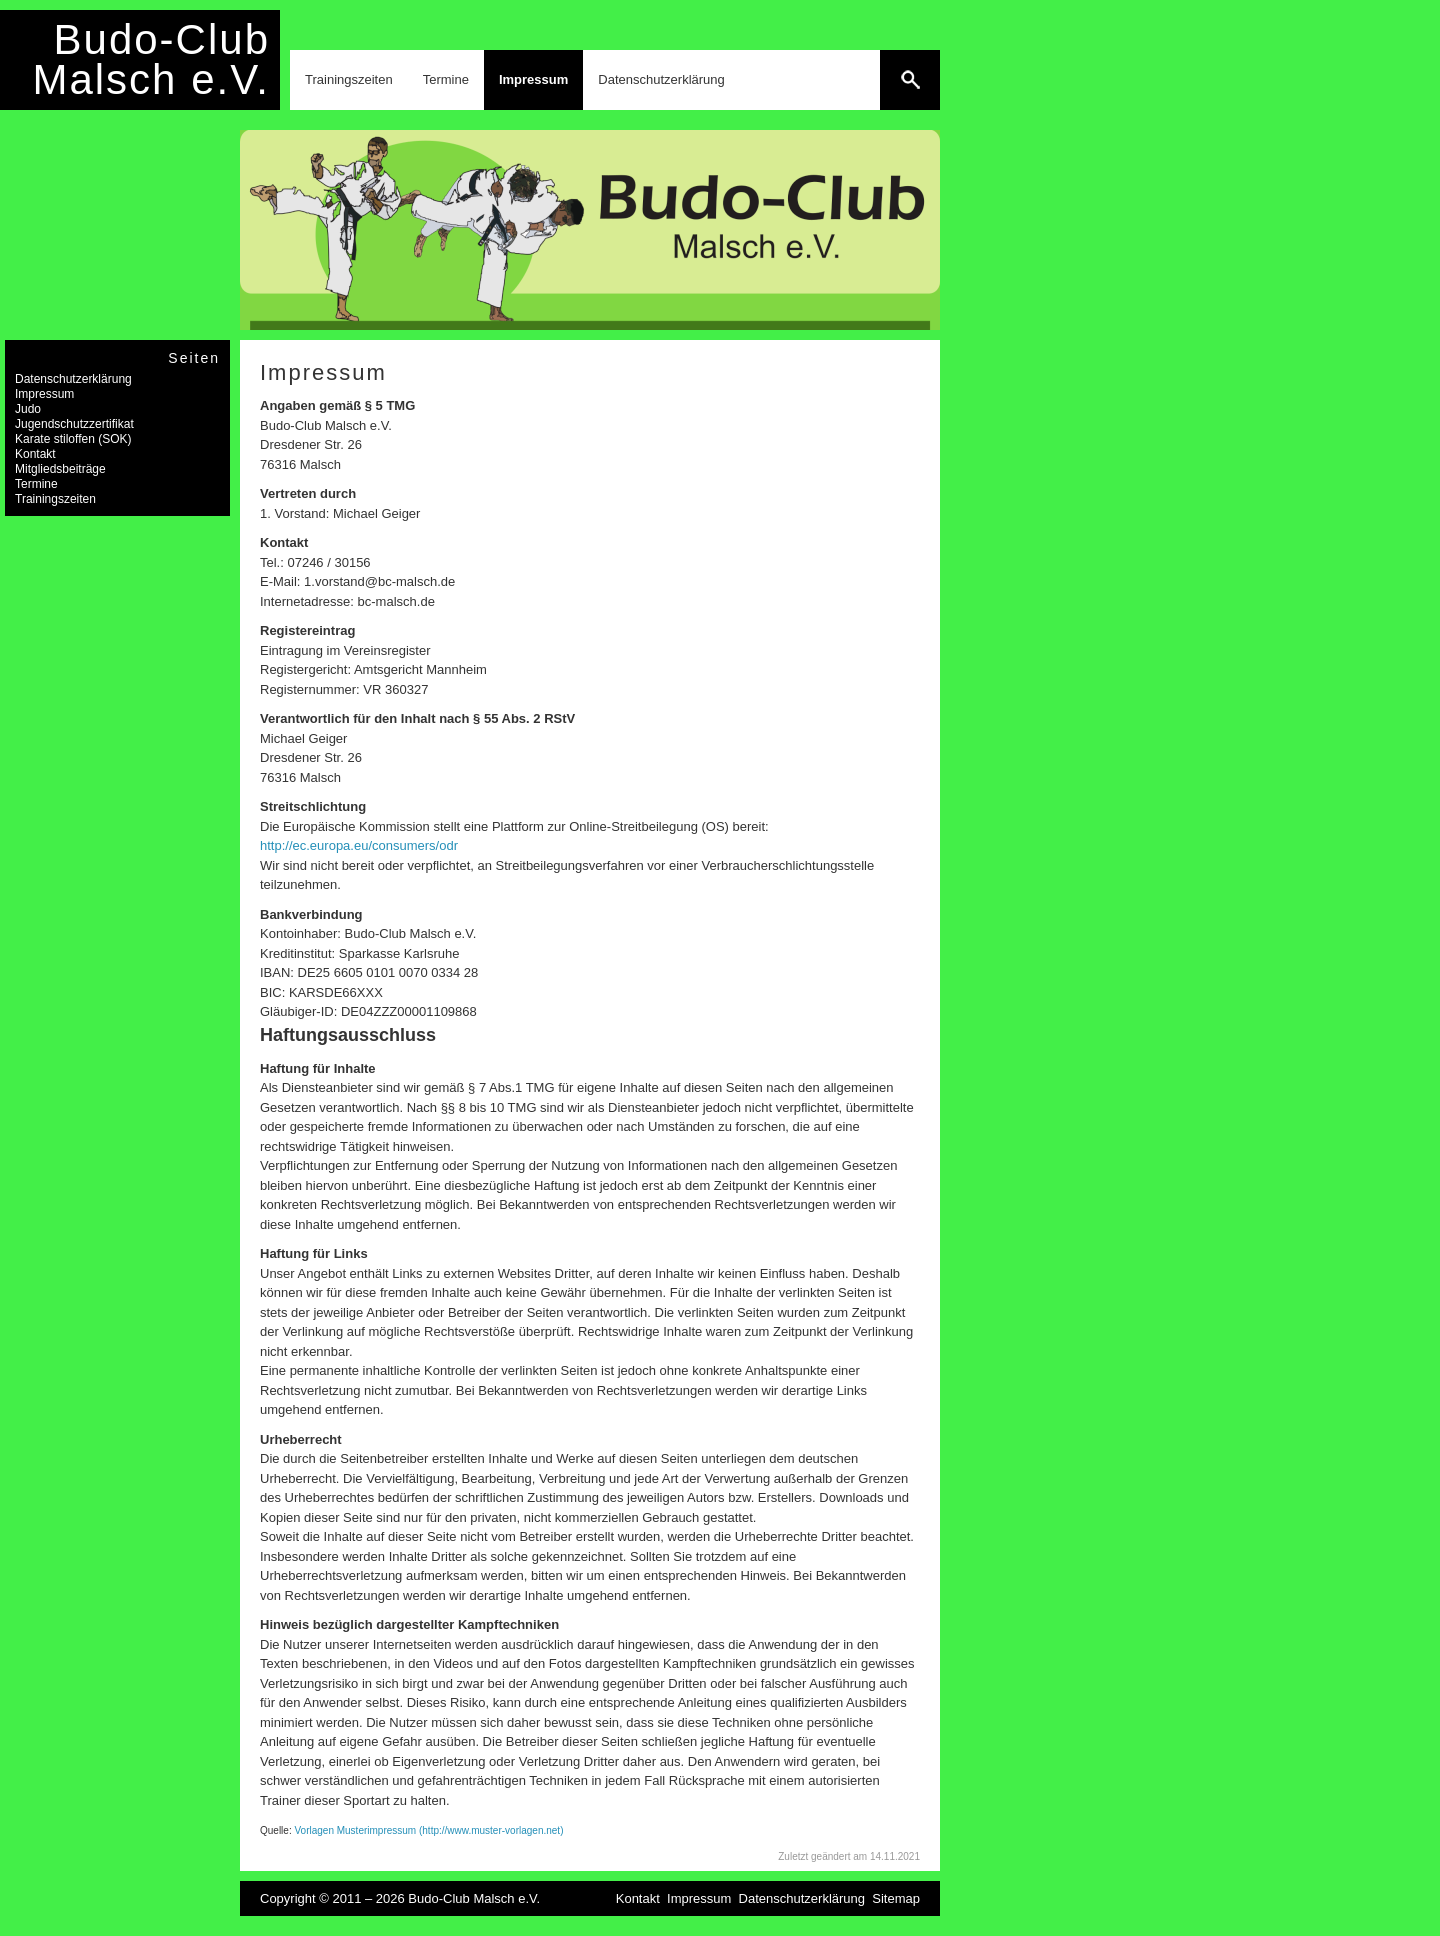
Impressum (533, 79)
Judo (28, 409)
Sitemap (896, 1898)
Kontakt (35, 454)
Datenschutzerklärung (661, 79)
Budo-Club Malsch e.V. (151, 59)
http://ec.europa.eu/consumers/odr (359, 845)
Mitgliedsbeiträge (60, 469)
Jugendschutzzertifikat (74, 424)
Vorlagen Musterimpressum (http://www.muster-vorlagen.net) (428, 1830)
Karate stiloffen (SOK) (73, 439)
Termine (446, 79)
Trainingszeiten (349, 79)
